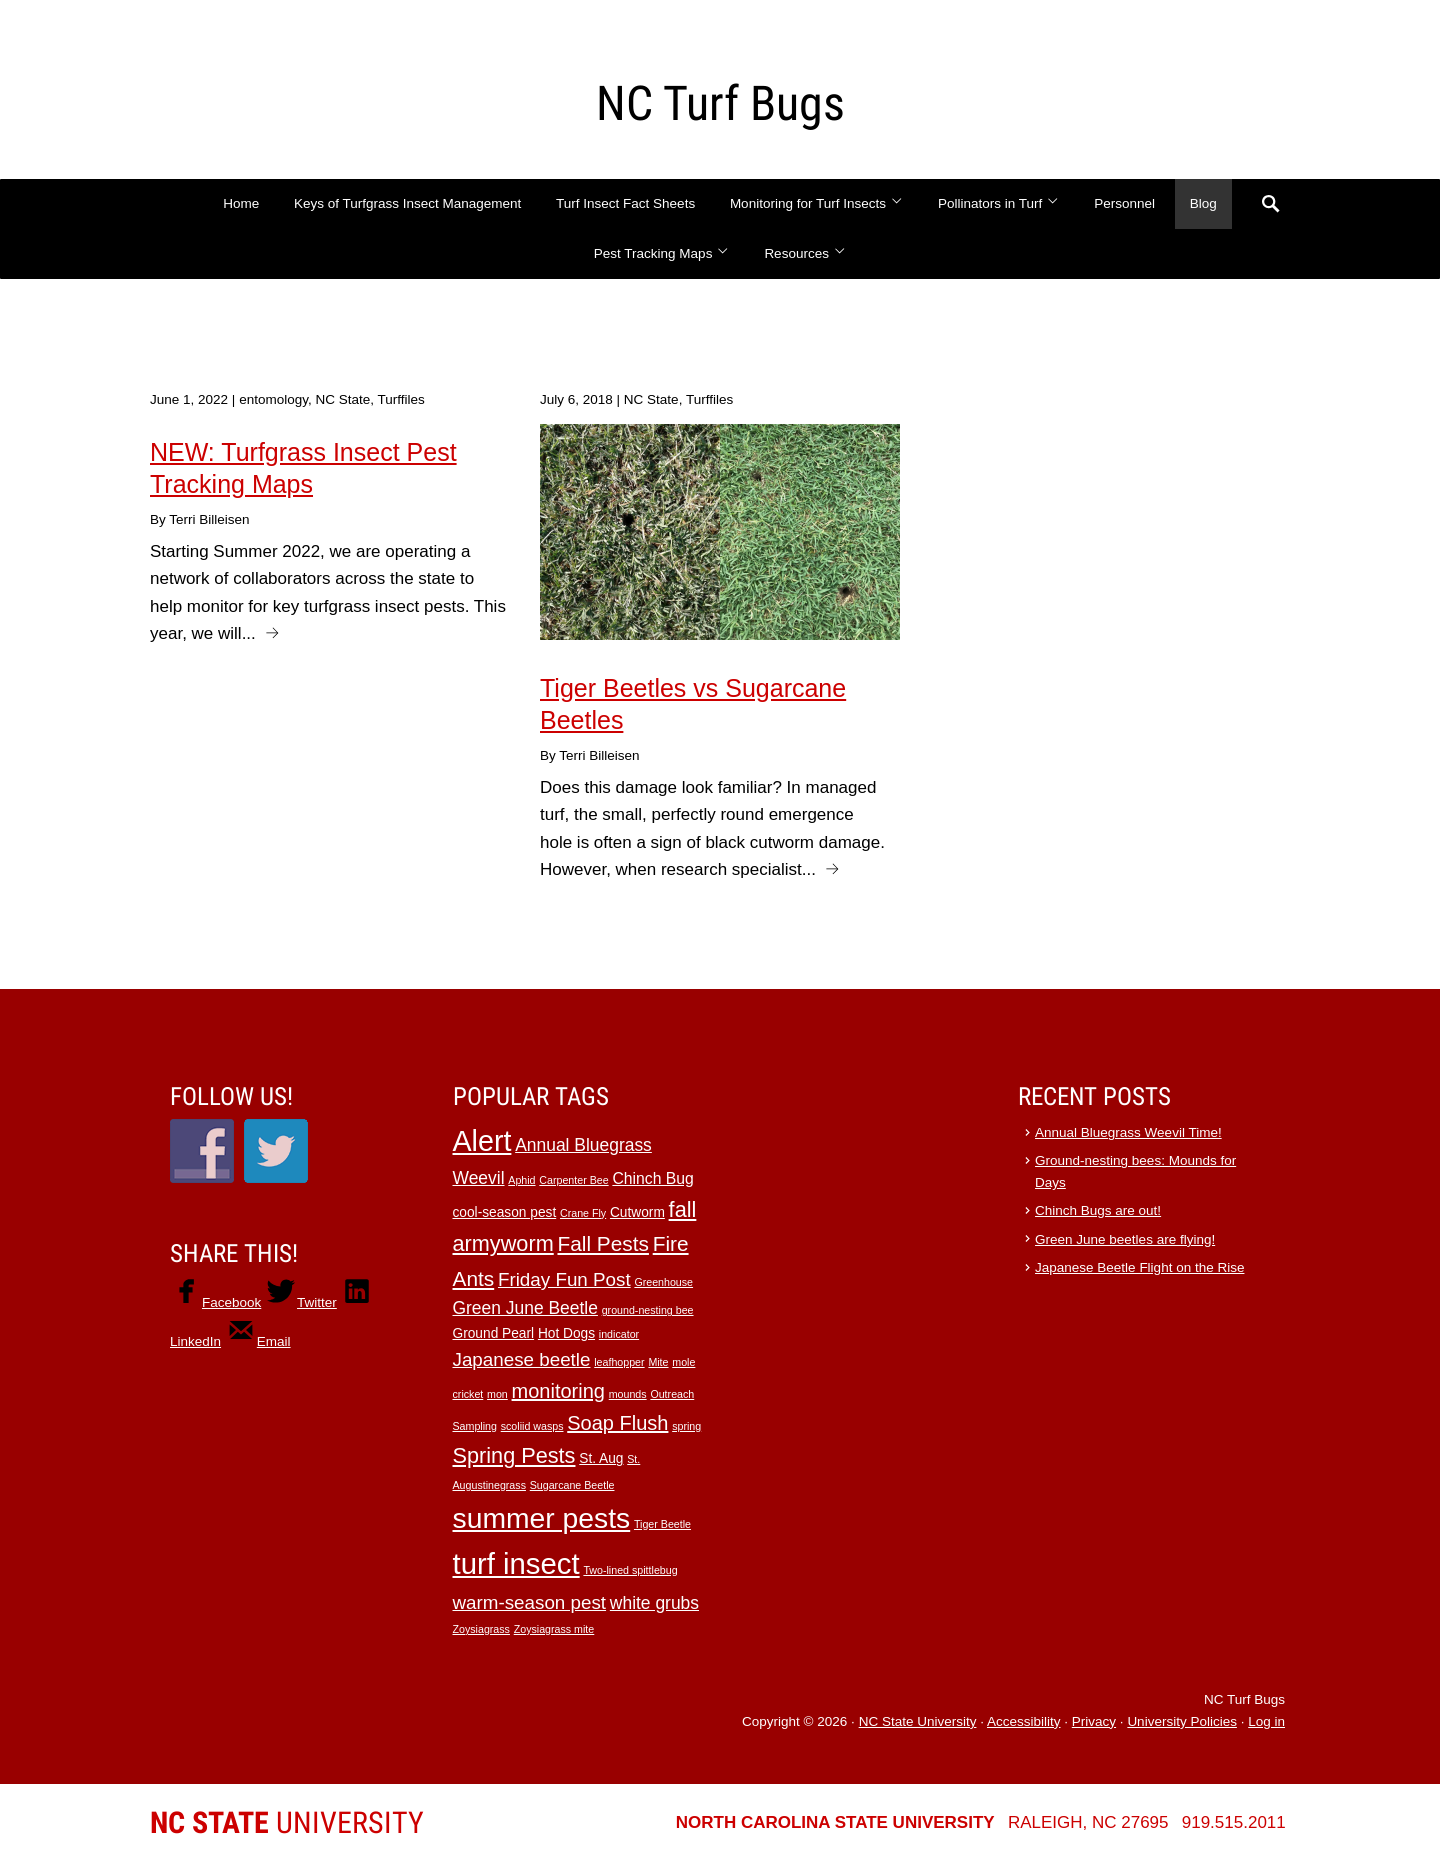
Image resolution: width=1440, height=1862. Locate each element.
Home (241, 203)
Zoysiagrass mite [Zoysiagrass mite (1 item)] (554, 1629)
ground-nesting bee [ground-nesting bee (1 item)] (648, 1310)
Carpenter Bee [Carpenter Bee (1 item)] (573, 1180)
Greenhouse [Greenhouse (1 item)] (663, 1282)
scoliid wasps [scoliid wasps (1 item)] (532, 1426)
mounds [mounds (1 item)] (628, 1394)
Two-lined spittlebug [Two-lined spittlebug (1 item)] (630, 1570)
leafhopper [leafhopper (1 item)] (619, 1362)
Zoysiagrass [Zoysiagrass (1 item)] (481, 1629)
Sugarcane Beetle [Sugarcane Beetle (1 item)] (572, 1485)
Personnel (1124, 203)
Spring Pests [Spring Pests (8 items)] (514, 1455)
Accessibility (1024, 1721)
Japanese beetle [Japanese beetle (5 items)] (522, 1359)
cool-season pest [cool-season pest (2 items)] (505, 1212)
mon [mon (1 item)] (497, 1394)
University (287, 1822)
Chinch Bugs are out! (1098, 1210)
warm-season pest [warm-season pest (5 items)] (530, 1602)
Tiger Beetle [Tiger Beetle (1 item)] (662, 1524)
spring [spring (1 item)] (686, 1426)
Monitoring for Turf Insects (816, 203)
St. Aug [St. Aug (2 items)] (601, 1458)
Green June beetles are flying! (1125, 1239)
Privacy (1094, 1721)
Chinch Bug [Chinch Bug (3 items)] (652, 1178)
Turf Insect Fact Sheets (625, 203)
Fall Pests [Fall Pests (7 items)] (602, 1243)
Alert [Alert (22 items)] (482, 1141)
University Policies (1182, 1721)
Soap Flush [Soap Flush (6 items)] (617, 1423)
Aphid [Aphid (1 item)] (521, 1180)
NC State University (918, 1721)
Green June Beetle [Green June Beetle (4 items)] (525, 1308)
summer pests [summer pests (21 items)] (542, 1518)
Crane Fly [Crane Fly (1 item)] (583, 1213)
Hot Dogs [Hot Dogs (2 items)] (566, 1333)
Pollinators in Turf (999, 203)
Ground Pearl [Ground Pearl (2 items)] (494, 1333)
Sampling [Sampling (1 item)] (475, 1426)
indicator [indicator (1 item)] (619, 1334)
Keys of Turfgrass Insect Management (407, 203)
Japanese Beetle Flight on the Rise (1139, 1267)
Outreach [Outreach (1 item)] (672, 1394)
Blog (1203, 203)
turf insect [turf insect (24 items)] (516, 1563)
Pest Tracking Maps (662, 253)
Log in (1266, 1721)
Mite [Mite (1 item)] (658, 1362)
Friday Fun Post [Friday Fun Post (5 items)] (564, 1279)
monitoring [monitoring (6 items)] (558, 1391)
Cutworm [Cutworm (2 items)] (637, 1212)
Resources (805, 253)
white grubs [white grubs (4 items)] (654, 1603)
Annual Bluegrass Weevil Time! (1128, 1132)
